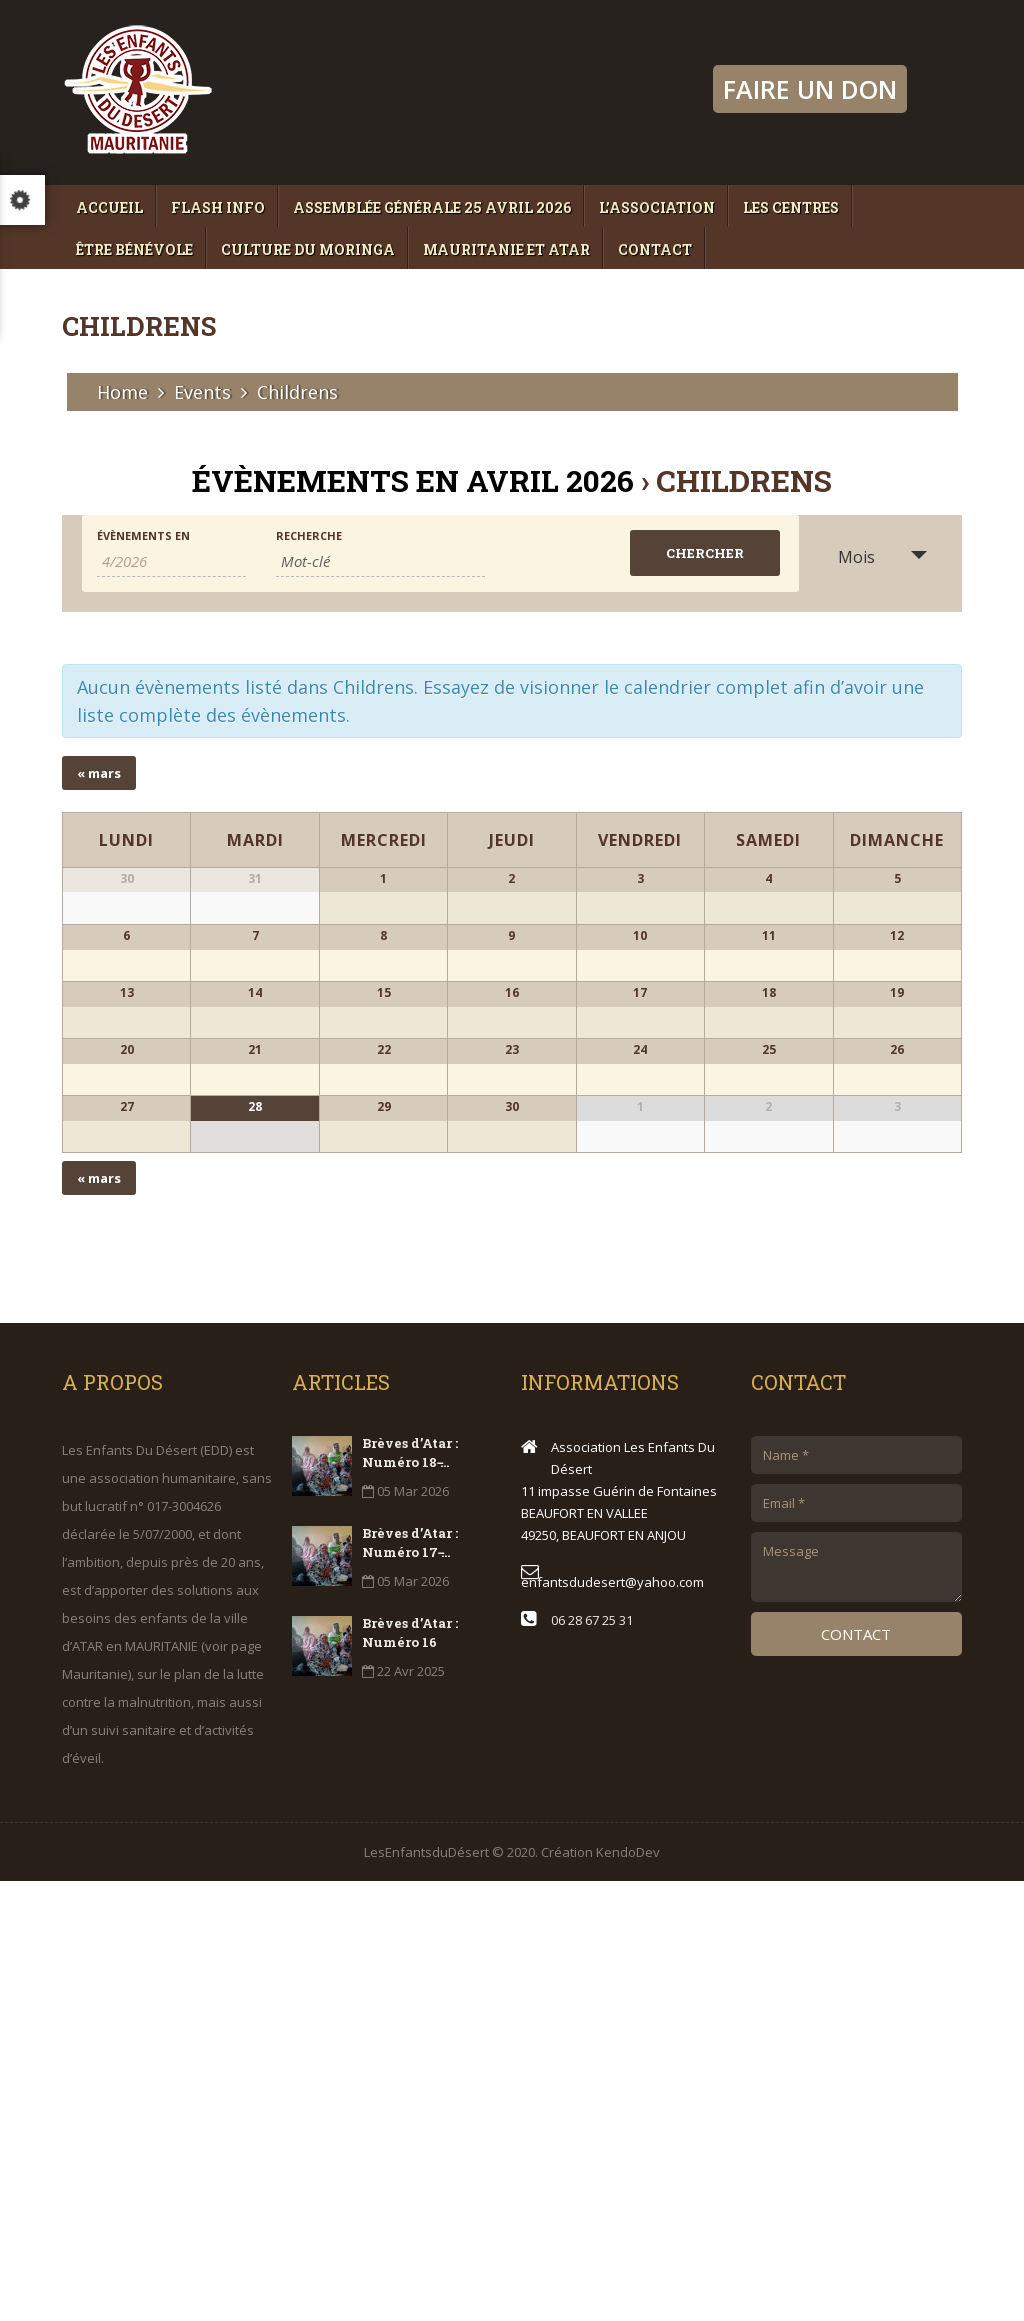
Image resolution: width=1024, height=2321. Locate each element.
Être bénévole (134, 249)
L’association (657, 207)
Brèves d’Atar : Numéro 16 (410, 2072)
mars (99, 773)
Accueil (109, 207)
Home (122, 392)
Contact (655, 249)
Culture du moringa (308, 249)
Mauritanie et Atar (506, 249)
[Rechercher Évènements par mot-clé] (380, 561)
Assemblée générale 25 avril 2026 (432, 207)
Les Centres (791, 207)
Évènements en (143, 535)
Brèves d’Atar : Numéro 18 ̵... (410, 1892)
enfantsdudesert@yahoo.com (612, 2022)
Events (202, 392)
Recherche (309, 535)
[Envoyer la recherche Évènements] (704, 553)
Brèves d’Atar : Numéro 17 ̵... (410, 1982)
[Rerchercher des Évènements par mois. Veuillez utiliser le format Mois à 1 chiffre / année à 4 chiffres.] (171, 561)
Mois (844, 557)
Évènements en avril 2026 (413, 480)
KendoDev (628, 2292)
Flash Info (218, 207)
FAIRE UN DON (810, 89)
